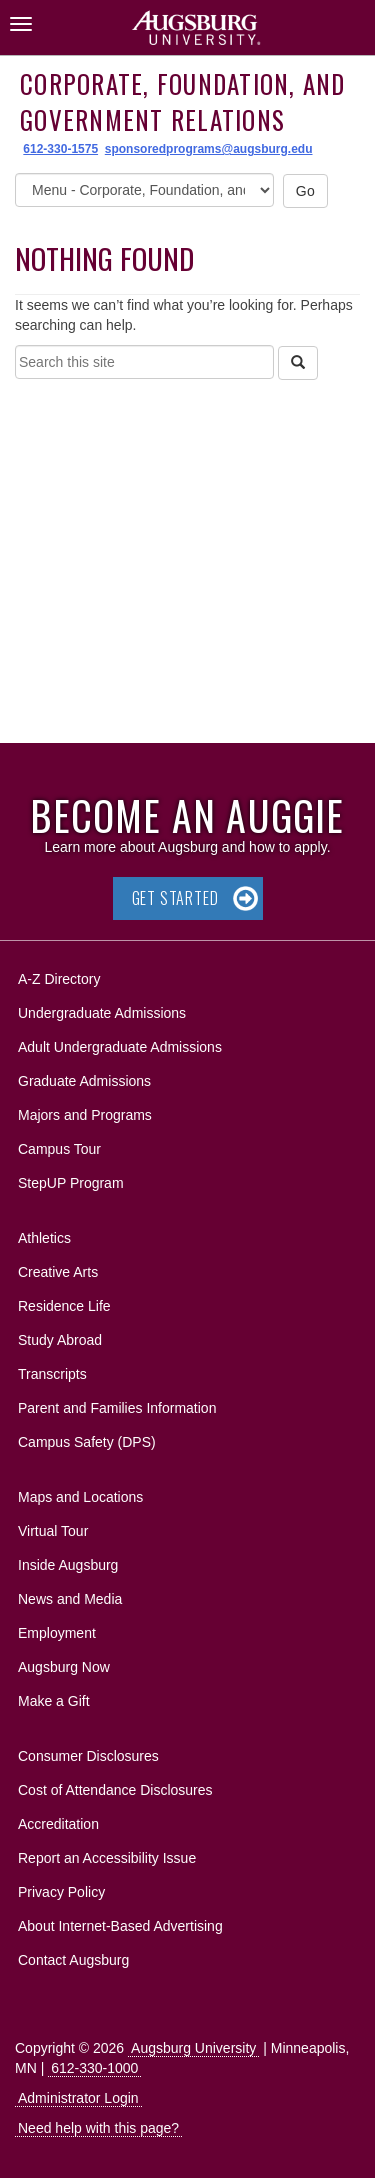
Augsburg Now (64, 1667)
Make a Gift (54, 1701)
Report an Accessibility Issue (107, 1858)
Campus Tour (59, 1149)
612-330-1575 (60, 149)
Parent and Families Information (117, 1408)
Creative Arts (58, 1272)
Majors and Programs (84, 1111)
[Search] (298, 363)
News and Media (70, 1599)
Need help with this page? (98, 2128)
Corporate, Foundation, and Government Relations (183, 101)
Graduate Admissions (84, 1081)
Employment (57, 1633)
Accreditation (58, 1824)
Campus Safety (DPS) (87, 1442)
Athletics (44, 1238)
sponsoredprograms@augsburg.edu (209, 149)
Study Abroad (60, 1340)
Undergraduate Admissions (102, 1013)
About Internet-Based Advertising (120, 1926)
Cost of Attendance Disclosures (115, 1790)
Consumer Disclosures (88, 1756)
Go (306, 191)
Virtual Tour (53, 1531)
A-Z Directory (59, 979)
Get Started (175, 898)
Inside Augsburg (68, 1565)
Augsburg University (193, 2048)
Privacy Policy (61, 1892)
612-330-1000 (94, 2068)
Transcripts (52, 1374)
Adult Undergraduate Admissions (120, 1047)
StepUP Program (71, 1183)
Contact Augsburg (73, 1960)
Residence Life (64, 1306)
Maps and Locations (80, 1497)
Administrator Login (78, 2098)
